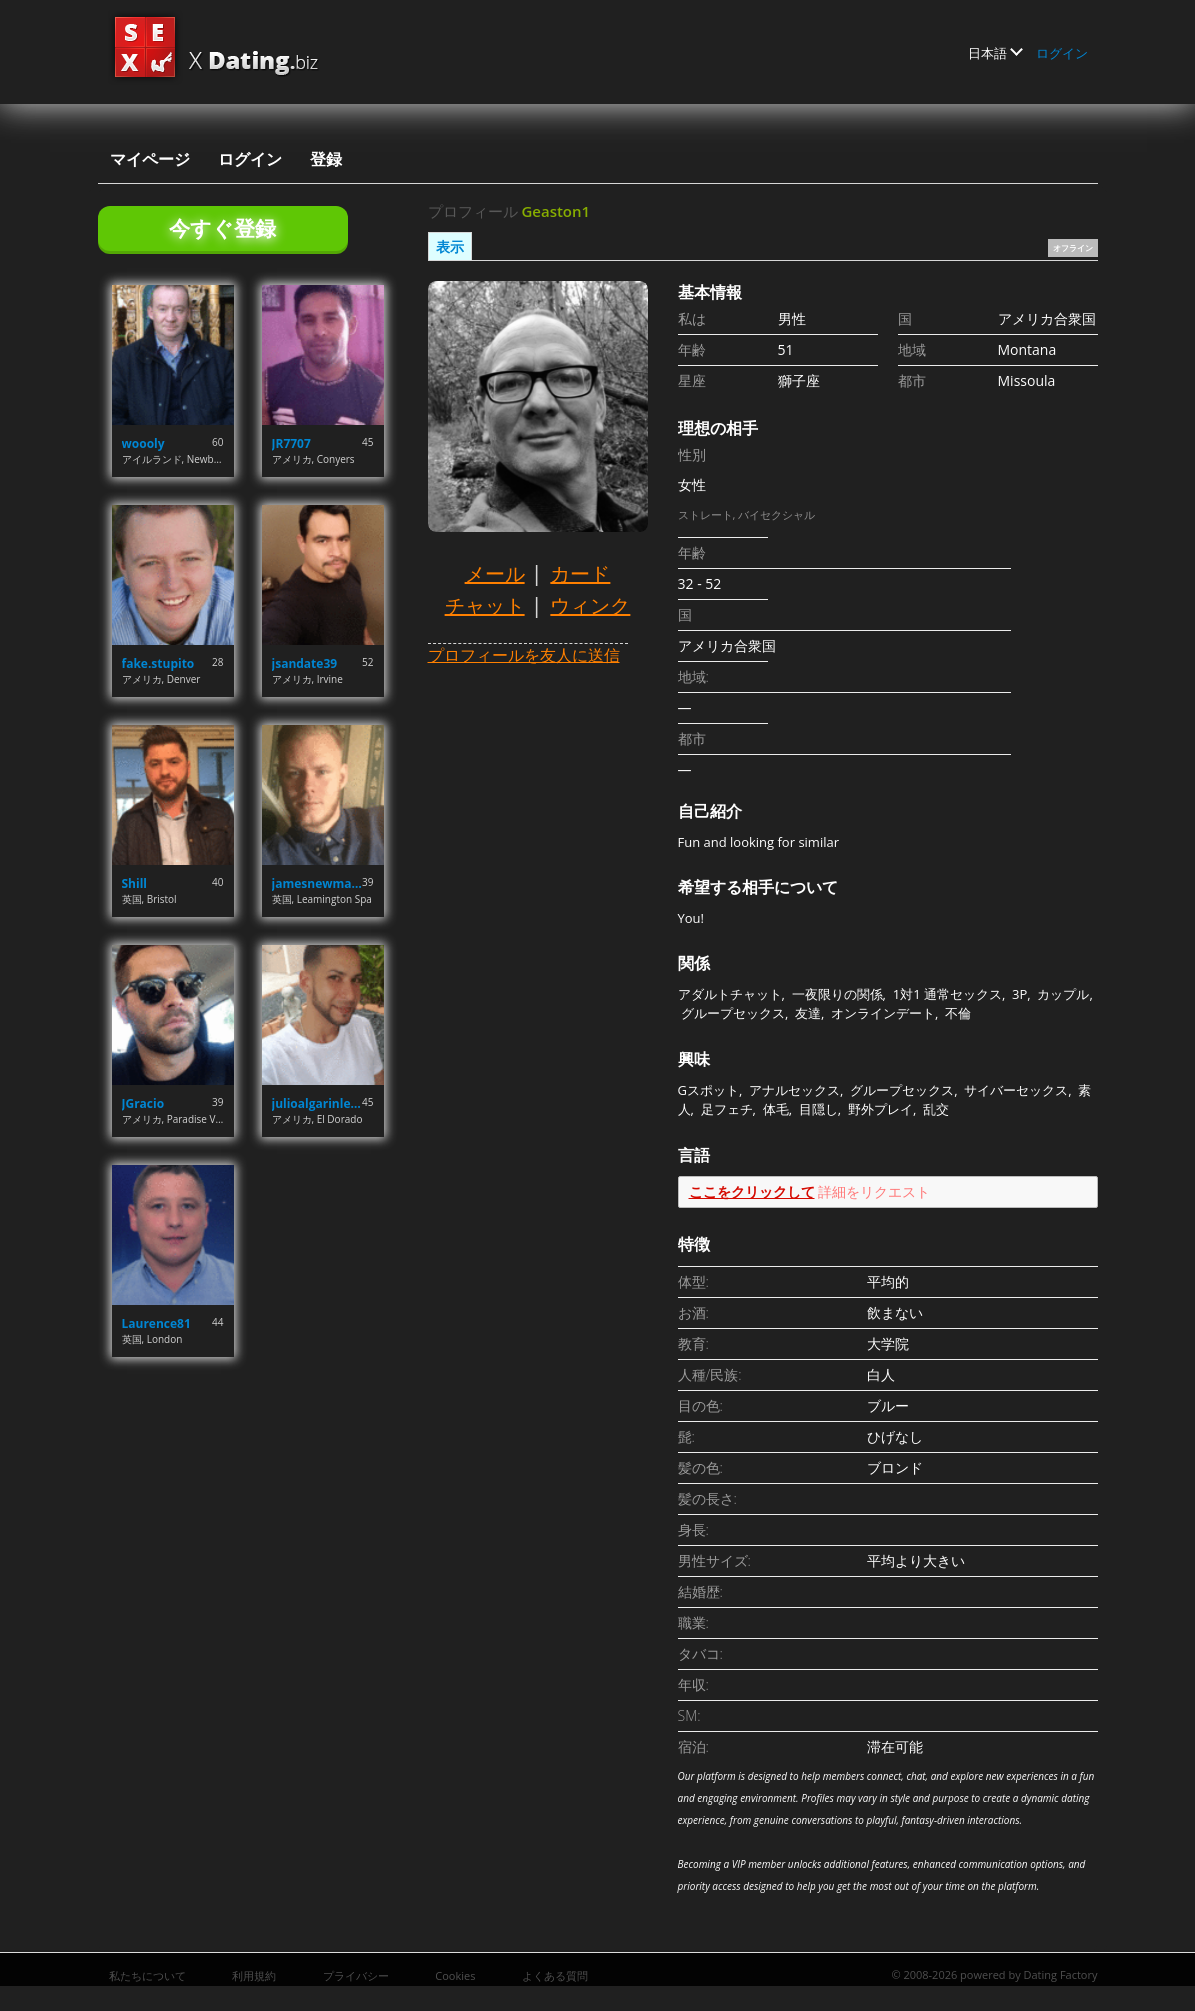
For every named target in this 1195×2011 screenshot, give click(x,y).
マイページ (150, 159)
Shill (134, 883)
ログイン (1062, 53)
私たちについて (147, 1975)
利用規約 (254, 1975)
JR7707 (291, 443)
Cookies (455, 1975)
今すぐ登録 (222, 228)
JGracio (143, 1103)
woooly (143, 443)
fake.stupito (158, 663)
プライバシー (356, 1975)
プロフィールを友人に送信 (524, 655)
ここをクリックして (752, 1191)
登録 (326, 159)
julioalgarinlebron (317, 1103)
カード (580, 573)
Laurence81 (156, 1323)
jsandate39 (305, 663)
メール (495, 573)
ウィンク (590, 605)
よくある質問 (555, 1975)
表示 (450, 246)
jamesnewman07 (317, 883)
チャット (485, 605)
